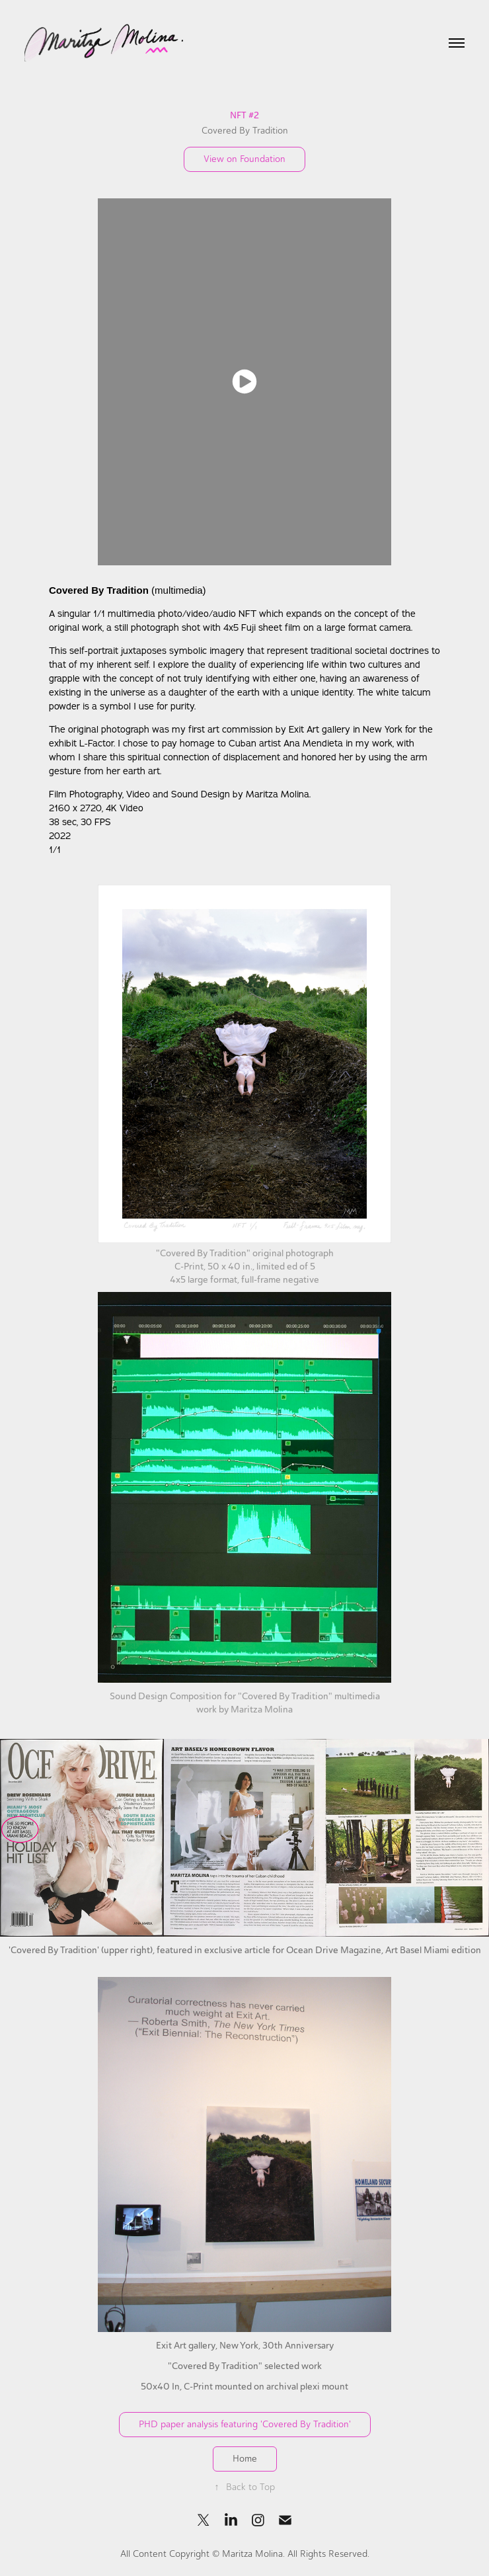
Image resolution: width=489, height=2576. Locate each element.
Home (245, 2458)
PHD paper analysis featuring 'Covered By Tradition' (245, 2424)
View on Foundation (244, 159)
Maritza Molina (252, 2553)
